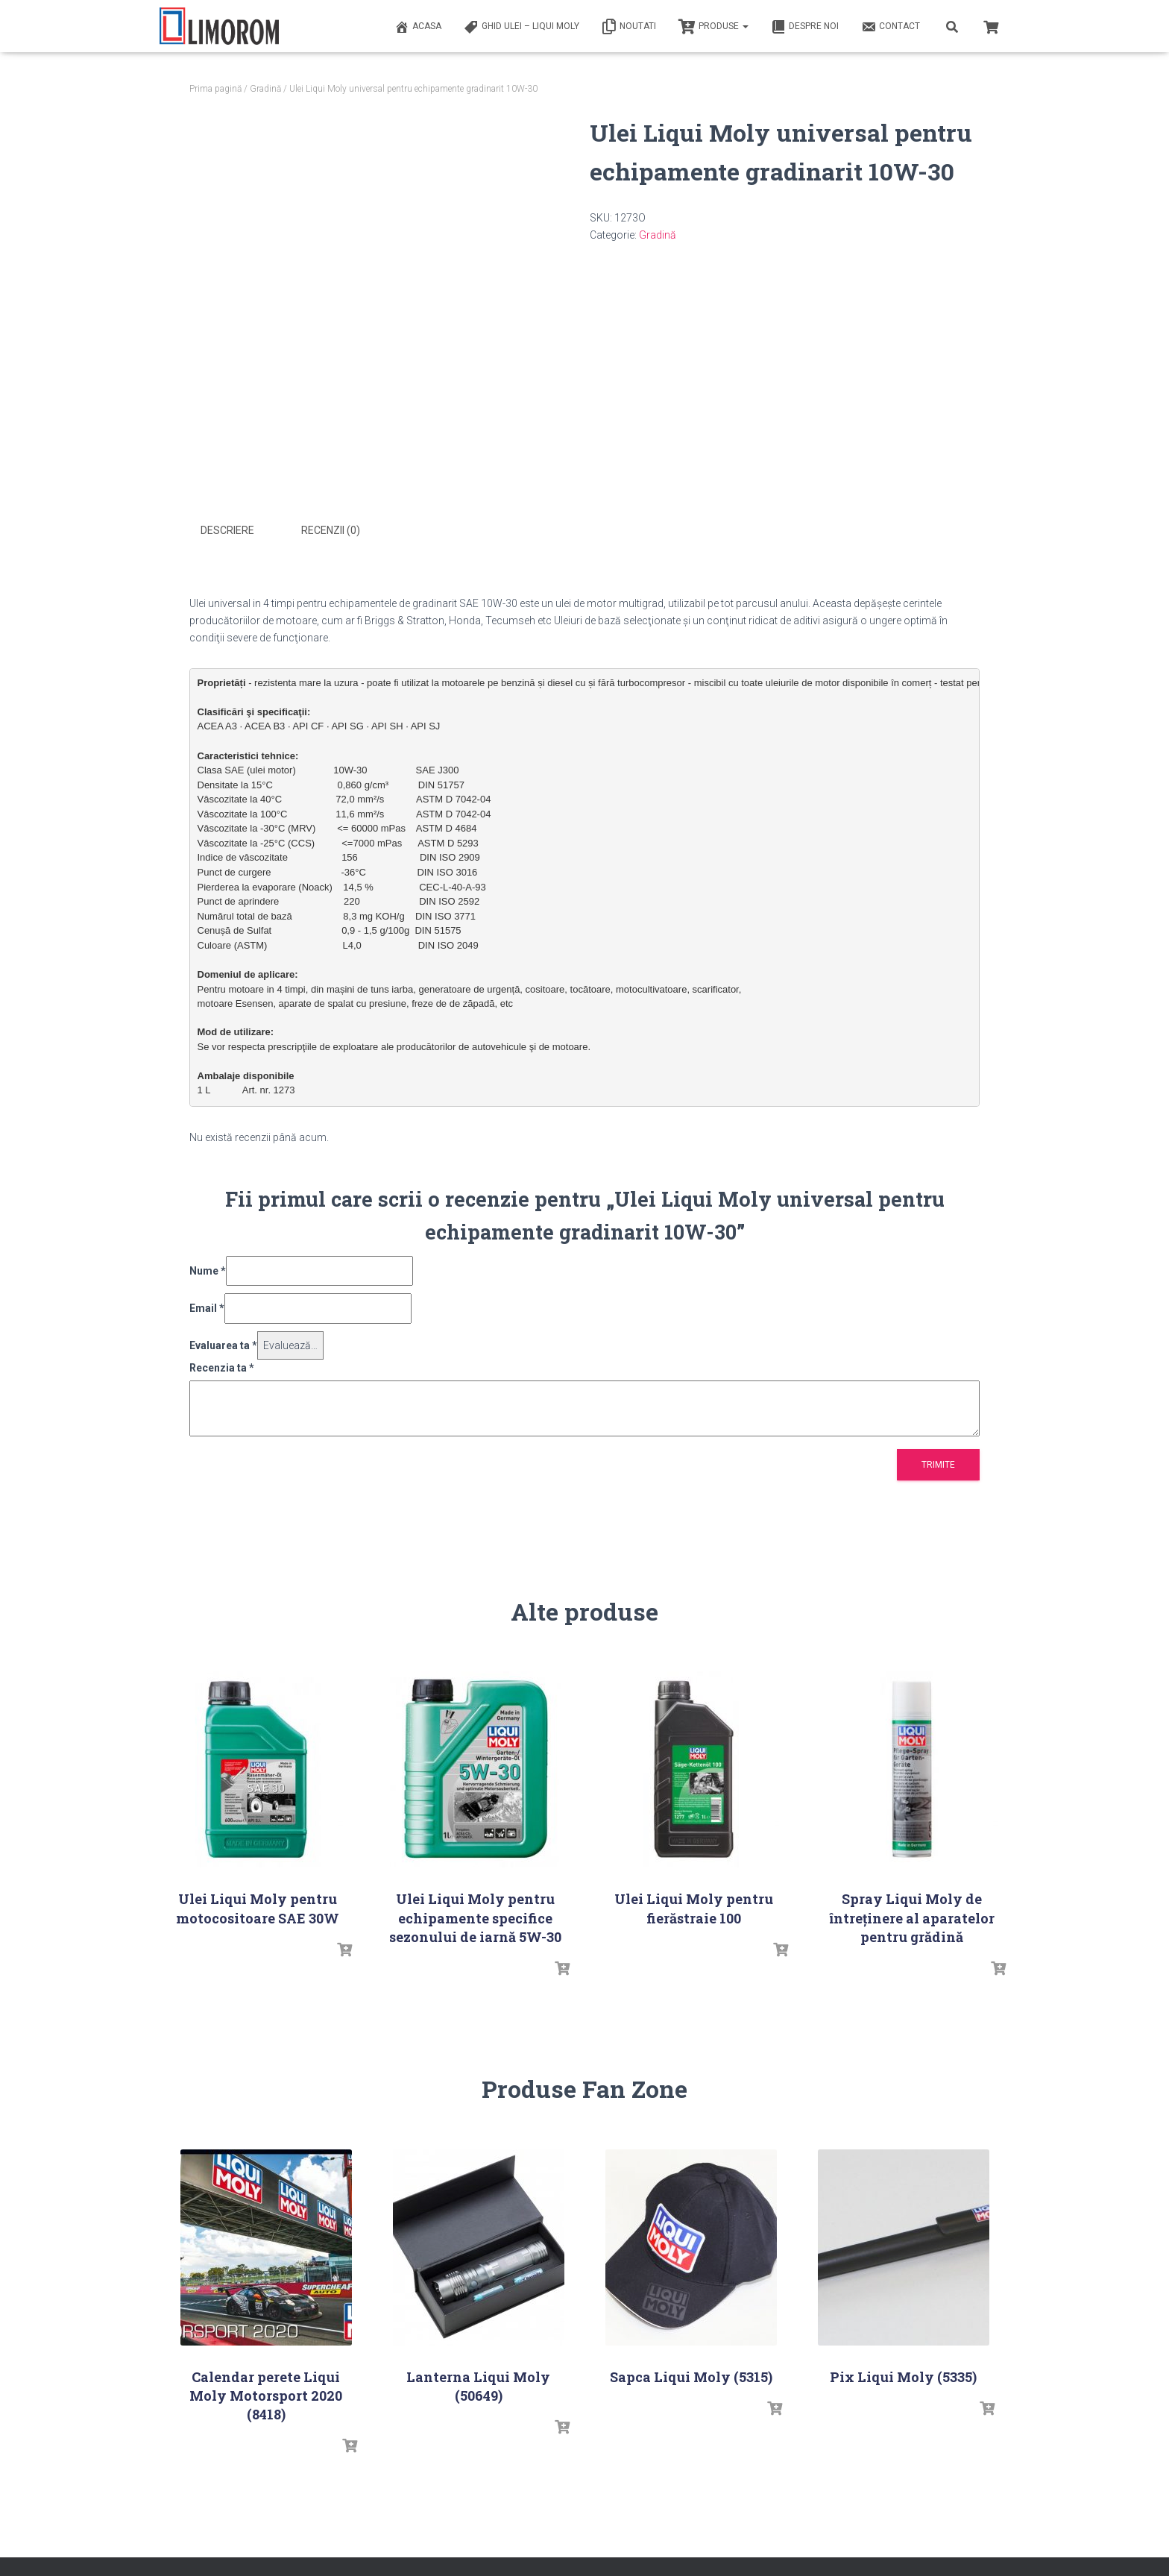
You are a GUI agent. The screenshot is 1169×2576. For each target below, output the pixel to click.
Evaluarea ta (223, 1343)
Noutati (629, 26)
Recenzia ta (221, 1366)
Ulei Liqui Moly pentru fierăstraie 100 (693, 1906)
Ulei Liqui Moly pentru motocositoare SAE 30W (257, 1906)
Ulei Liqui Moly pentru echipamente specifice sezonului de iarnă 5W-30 (475, 1916)
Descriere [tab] (227, 530)
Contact (890, 26)
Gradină (265, 89)
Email (206, 1306)
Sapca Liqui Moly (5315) (691, 2375)
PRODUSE (713, 26)
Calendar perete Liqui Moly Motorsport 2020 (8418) (265, 2393)
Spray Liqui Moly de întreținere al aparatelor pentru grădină (912, 1916)
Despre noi (805, 26)
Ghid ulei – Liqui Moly (521, 26)
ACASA (417, 26)
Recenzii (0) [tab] (330, 530)
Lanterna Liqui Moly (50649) (478, 2384)
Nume (207, 1269)
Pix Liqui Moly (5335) (903, 2375)
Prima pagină (215, 89)
